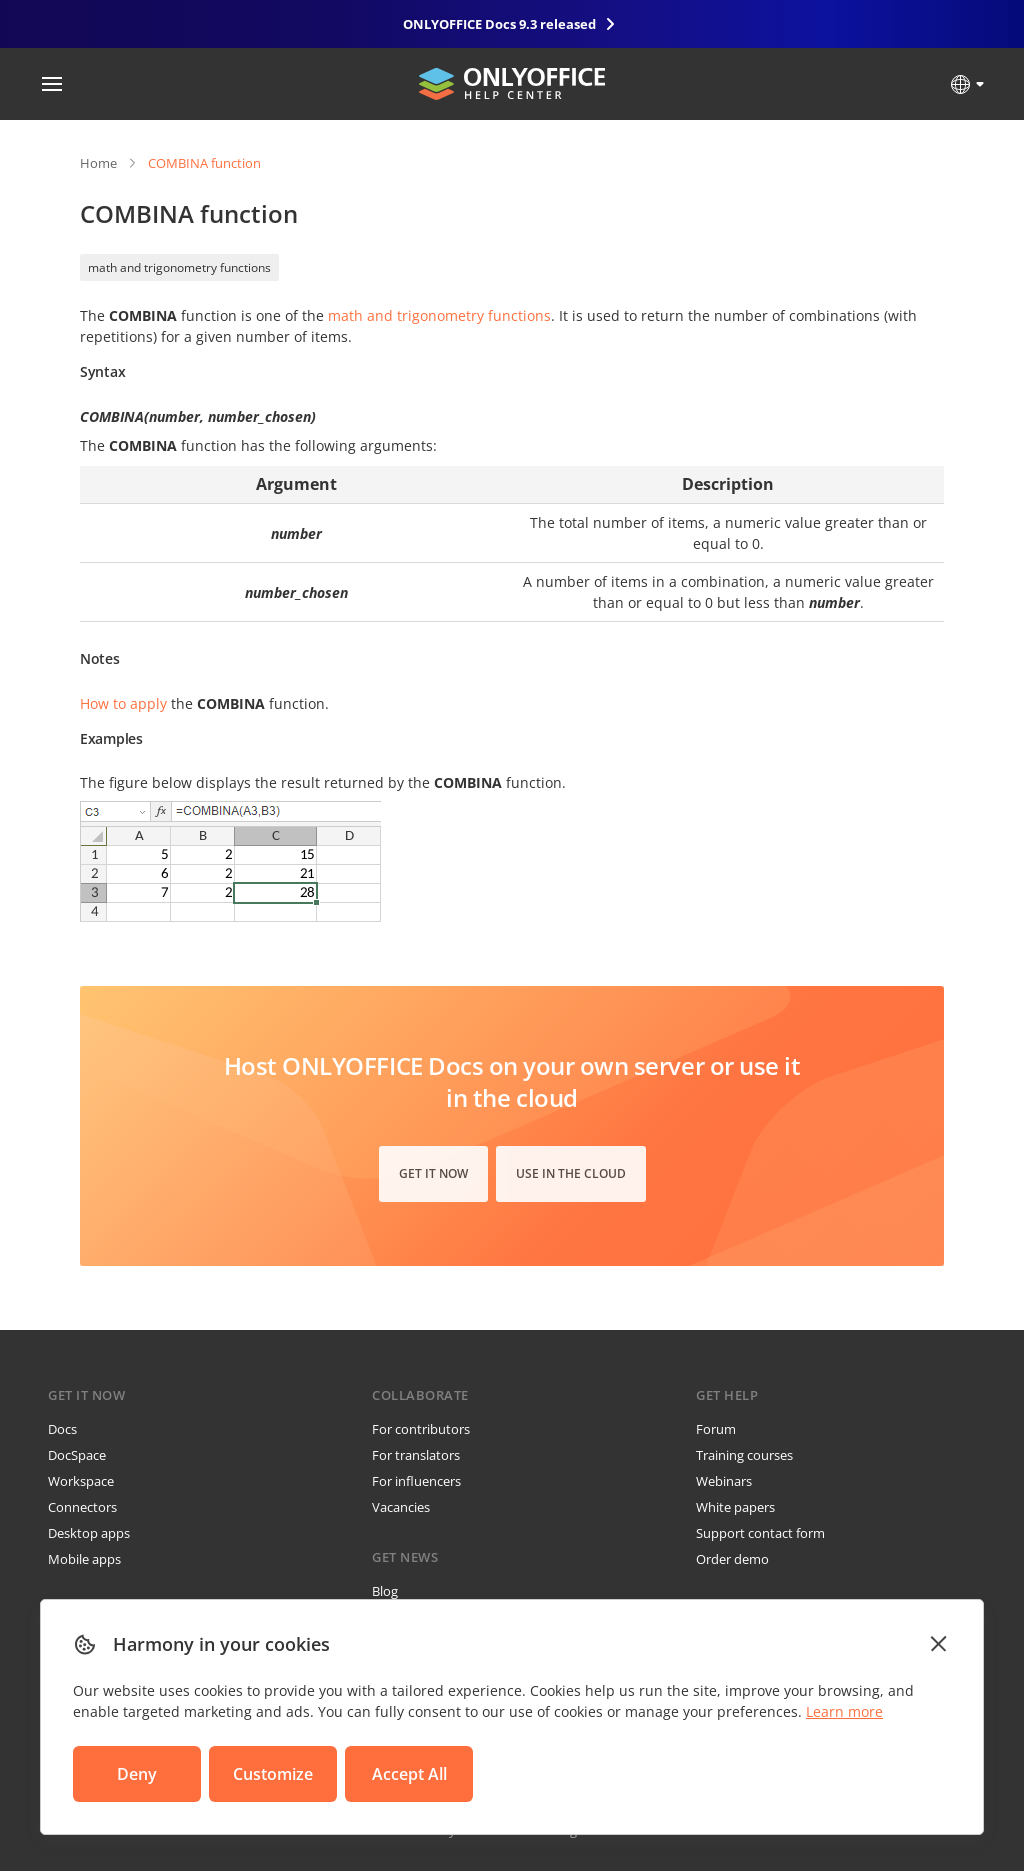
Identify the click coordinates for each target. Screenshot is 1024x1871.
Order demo (732, 1559)
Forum (716, 1429)
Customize (273, 1774)
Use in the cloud (571, 1173)
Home (98, 163)
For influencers (416, 1481)
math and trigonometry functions (179, 267)
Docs (62, 1429)
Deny (137, 1774)
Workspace (81, 1481)
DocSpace (77, 1455)
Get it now (433, 1173)
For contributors (421, 1429)
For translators (416, 1455)
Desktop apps (89, 1533)
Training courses (744, 1455)
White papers (735, 1507)
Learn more (844, 1711)
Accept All (409, 1774)
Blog (385, 1591)
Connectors (82, 1507)
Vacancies (401, 1507)
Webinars (724, 1481)
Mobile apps (84, 1559)
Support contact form (760, 1533)
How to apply (123, 703)
